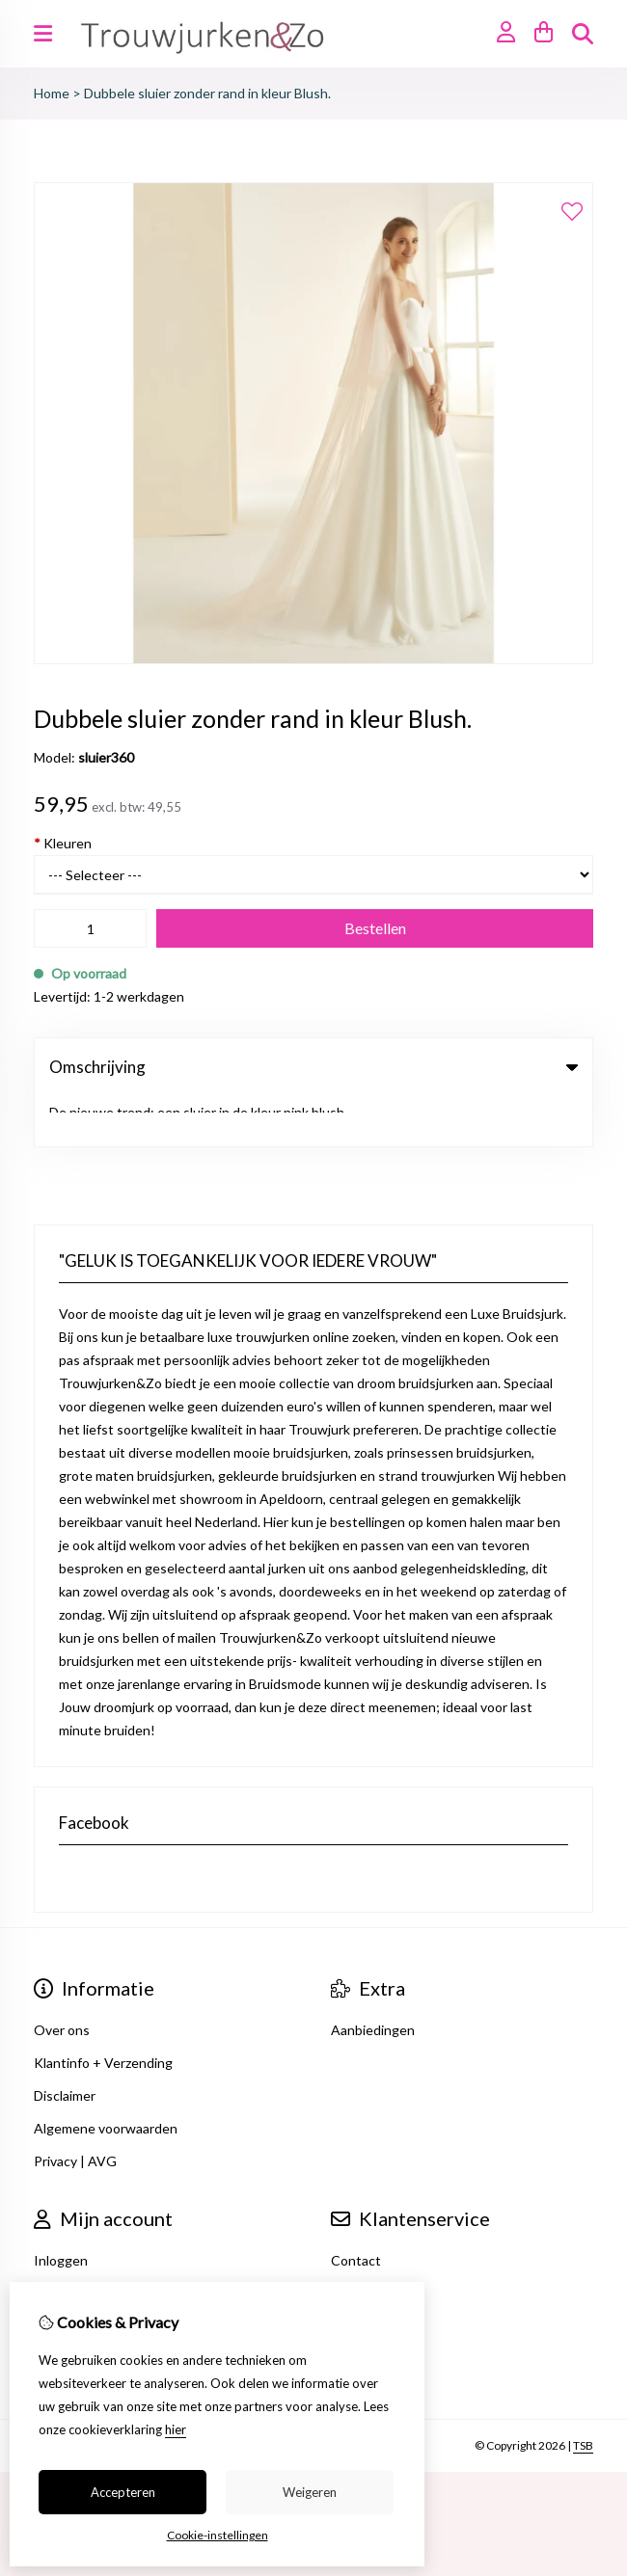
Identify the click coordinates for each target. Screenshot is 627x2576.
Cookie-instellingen (217, 2535)
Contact (356, 2210)
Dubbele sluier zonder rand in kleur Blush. (207, 93)
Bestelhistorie (77, 2243)
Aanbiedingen (373, 1980)
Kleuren (63, 843)
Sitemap (355, 2275)
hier (175, 2429)
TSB (583, 2395)
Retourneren (370, 2243)
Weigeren (310, 2492)
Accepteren (123, 2492)
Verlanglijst (67, 2275)
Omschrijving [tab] (313, 1067)
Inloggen (61, 2210)
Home (51, 93)
